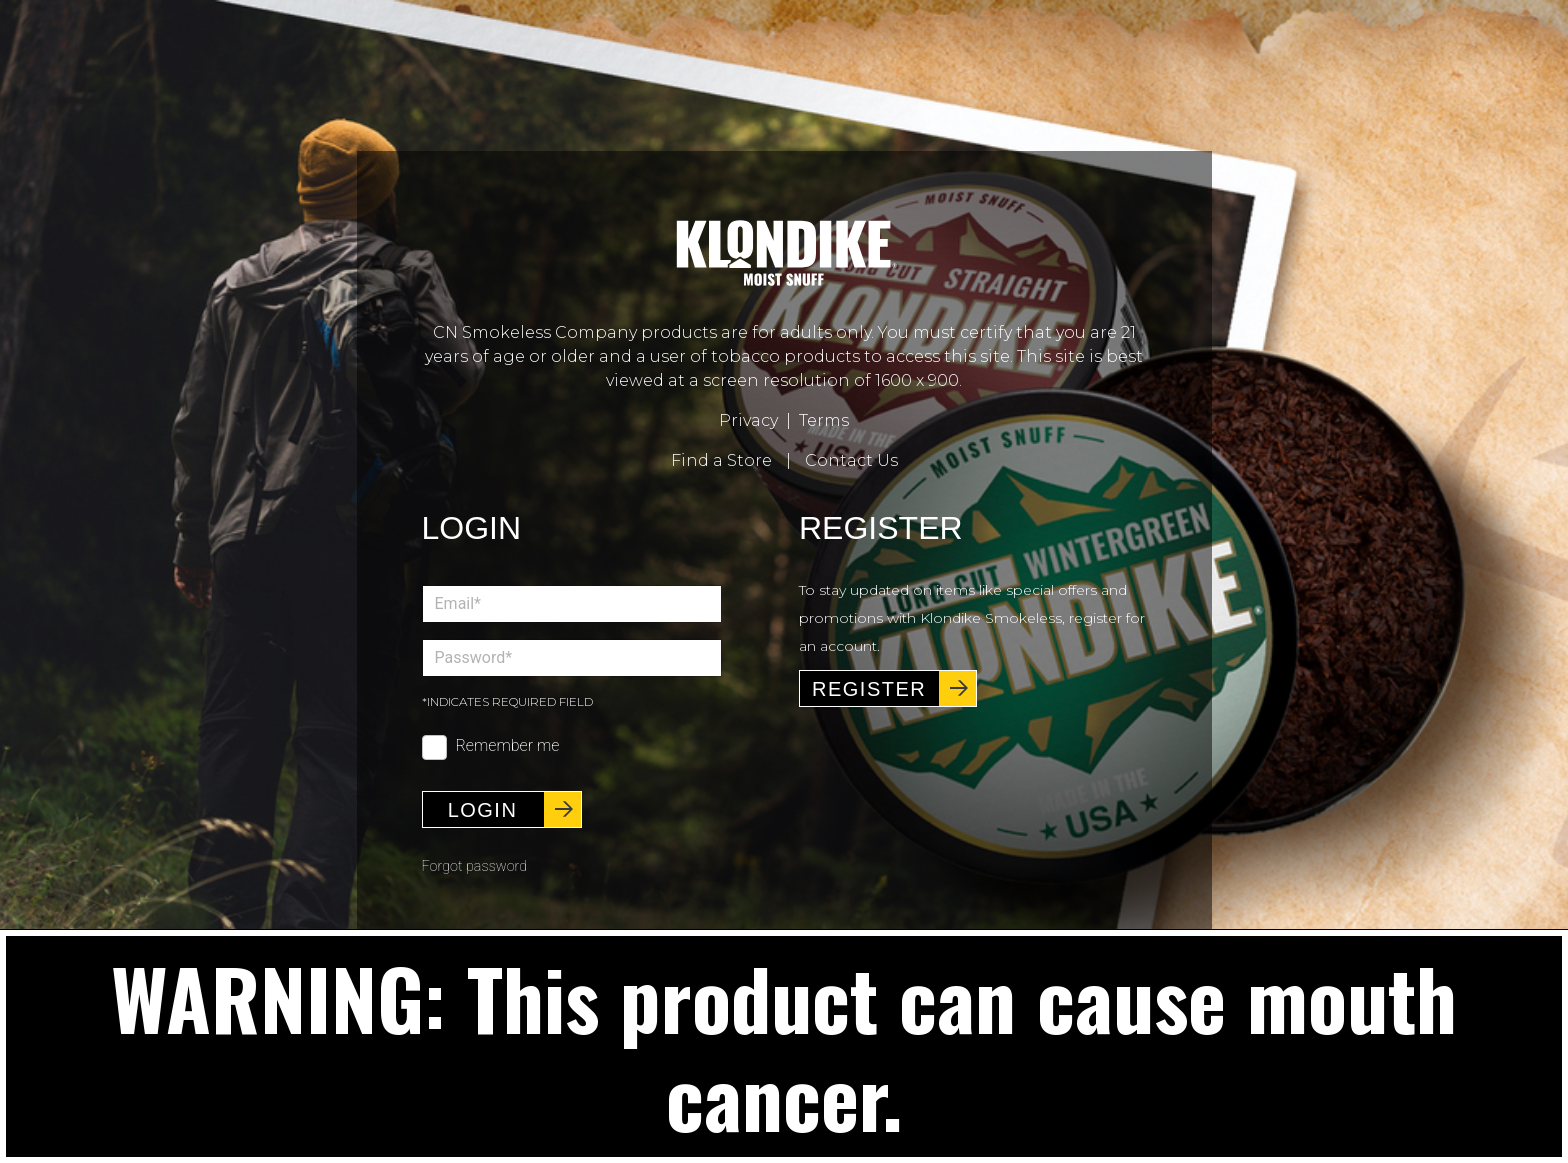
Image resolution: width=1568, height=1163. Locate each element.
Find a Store (721, 460)
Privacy (748, 420)
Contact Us (851, 460)
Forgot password (475, 854)
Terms (824, 420)
